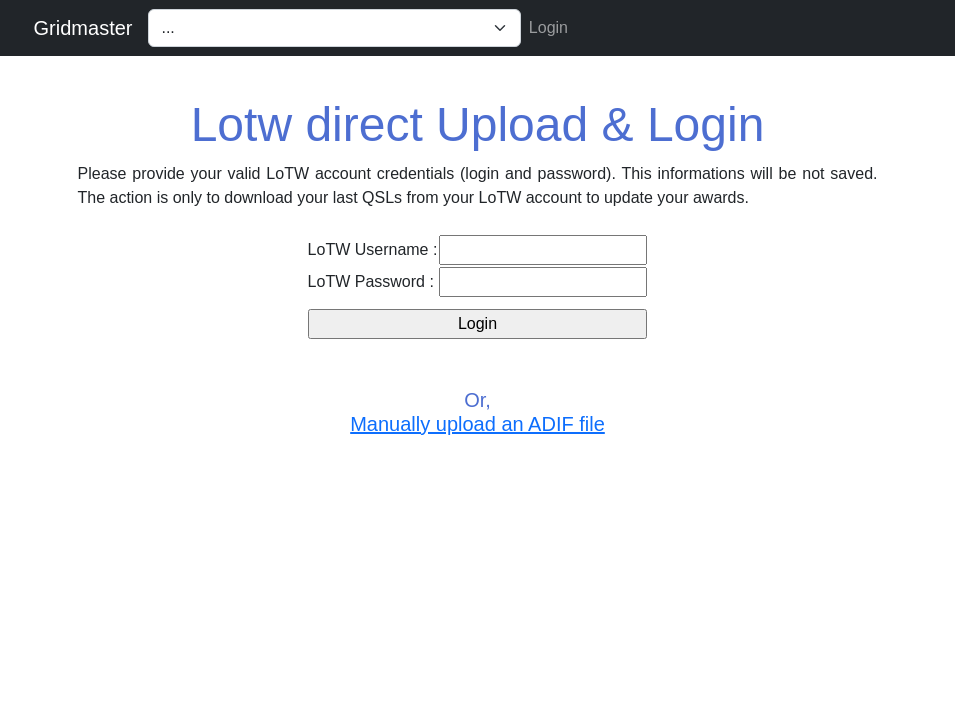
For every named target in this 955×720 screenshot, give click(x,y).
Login (548, 27)
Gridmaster (83, 28)
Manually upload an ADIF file (477, 424)
